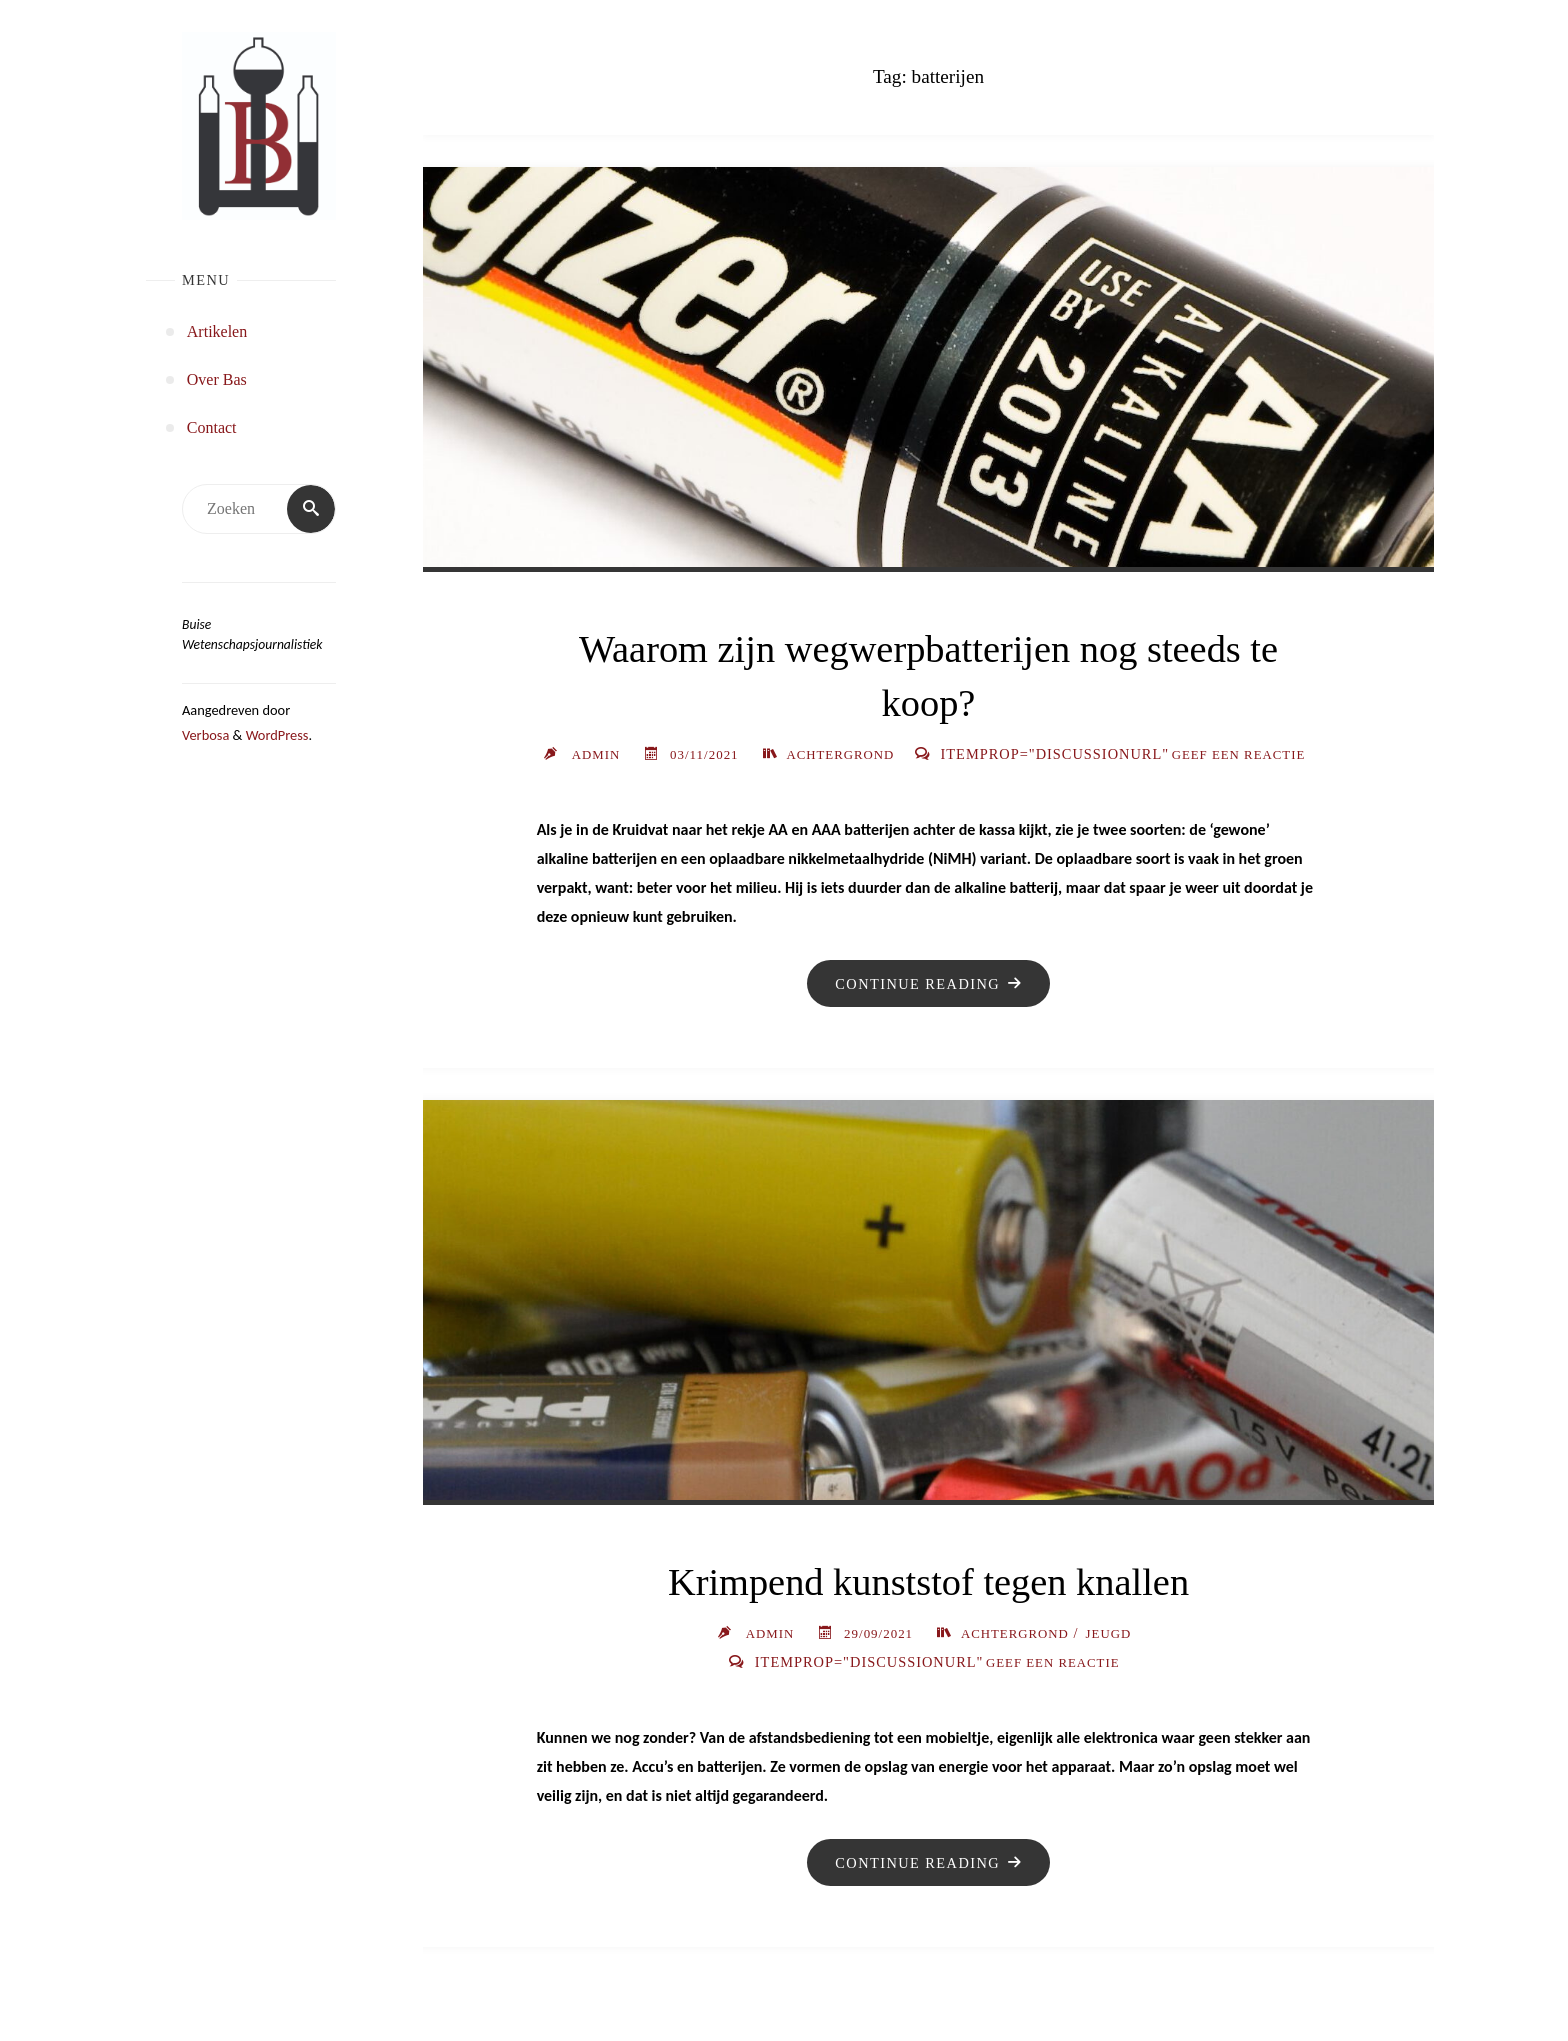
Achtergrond (1046, 754)
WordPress (277, 735)
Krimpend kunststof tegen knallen (928, 1612)
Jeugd (1109, 1662)
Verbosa (205, 735)
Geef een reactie (1052, 782)
